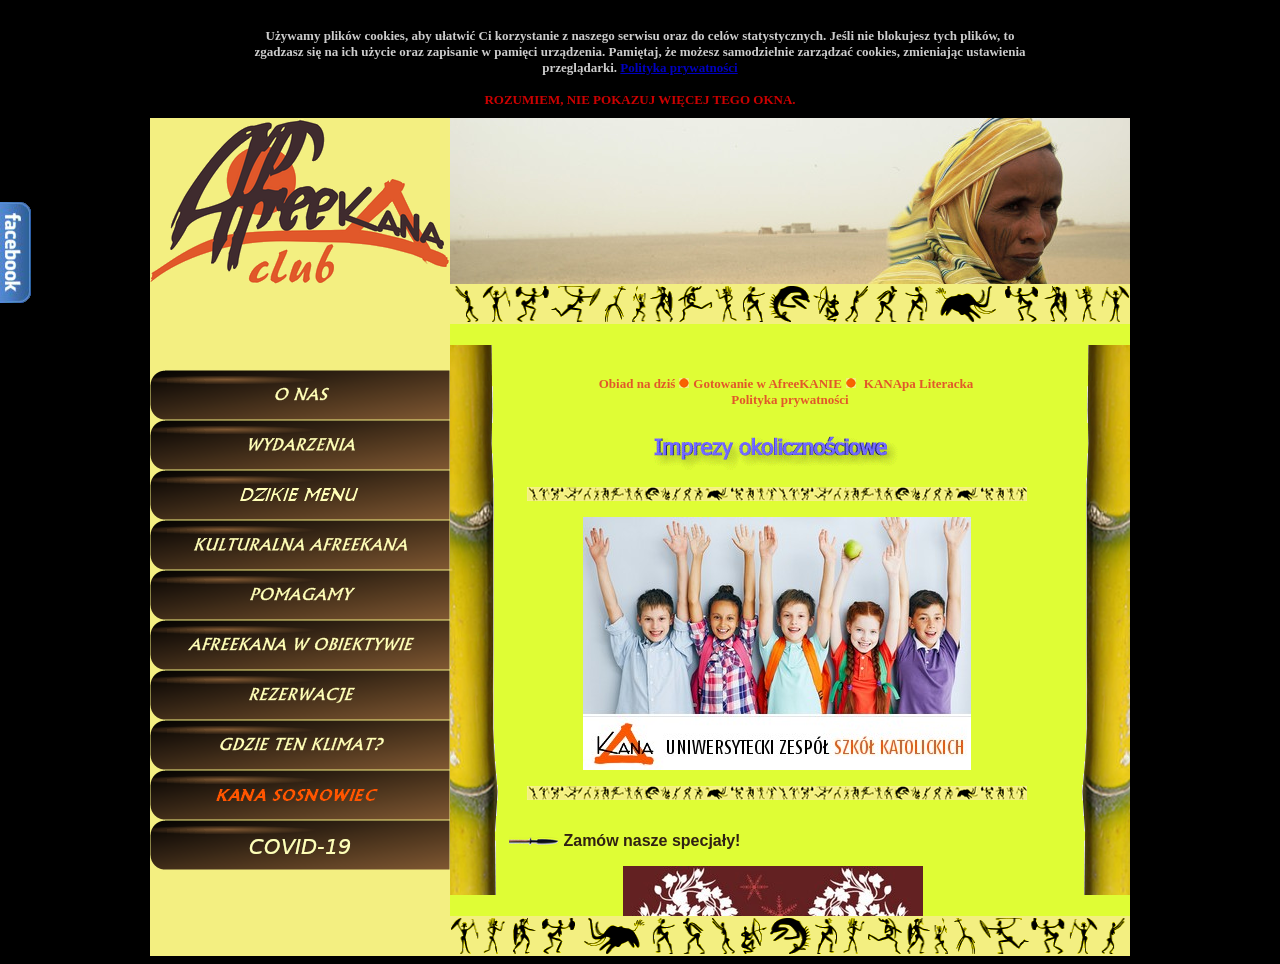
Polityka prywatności (678, 67)
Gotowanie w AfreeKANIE (767, 383)
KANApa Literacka (918, 383)
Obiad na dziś (637, 383)
